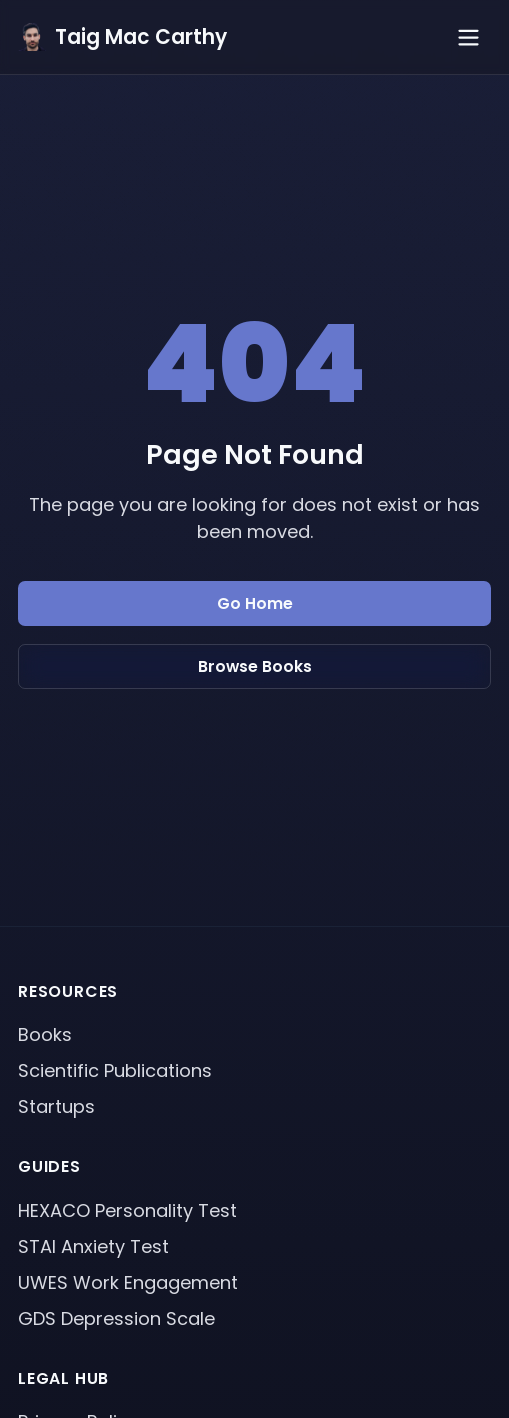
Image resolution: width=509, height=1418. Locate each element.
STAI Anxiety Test (93, 1246)
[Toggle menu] (468, 37)
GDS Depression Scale (116, 1318)
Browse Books (255, 666)
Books (45, 1034)
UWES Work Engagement (128, 1282)
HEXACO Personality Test (127, 1210)
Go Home (255, 603)
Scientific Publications (115, 1070)
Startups (56, 1106)
